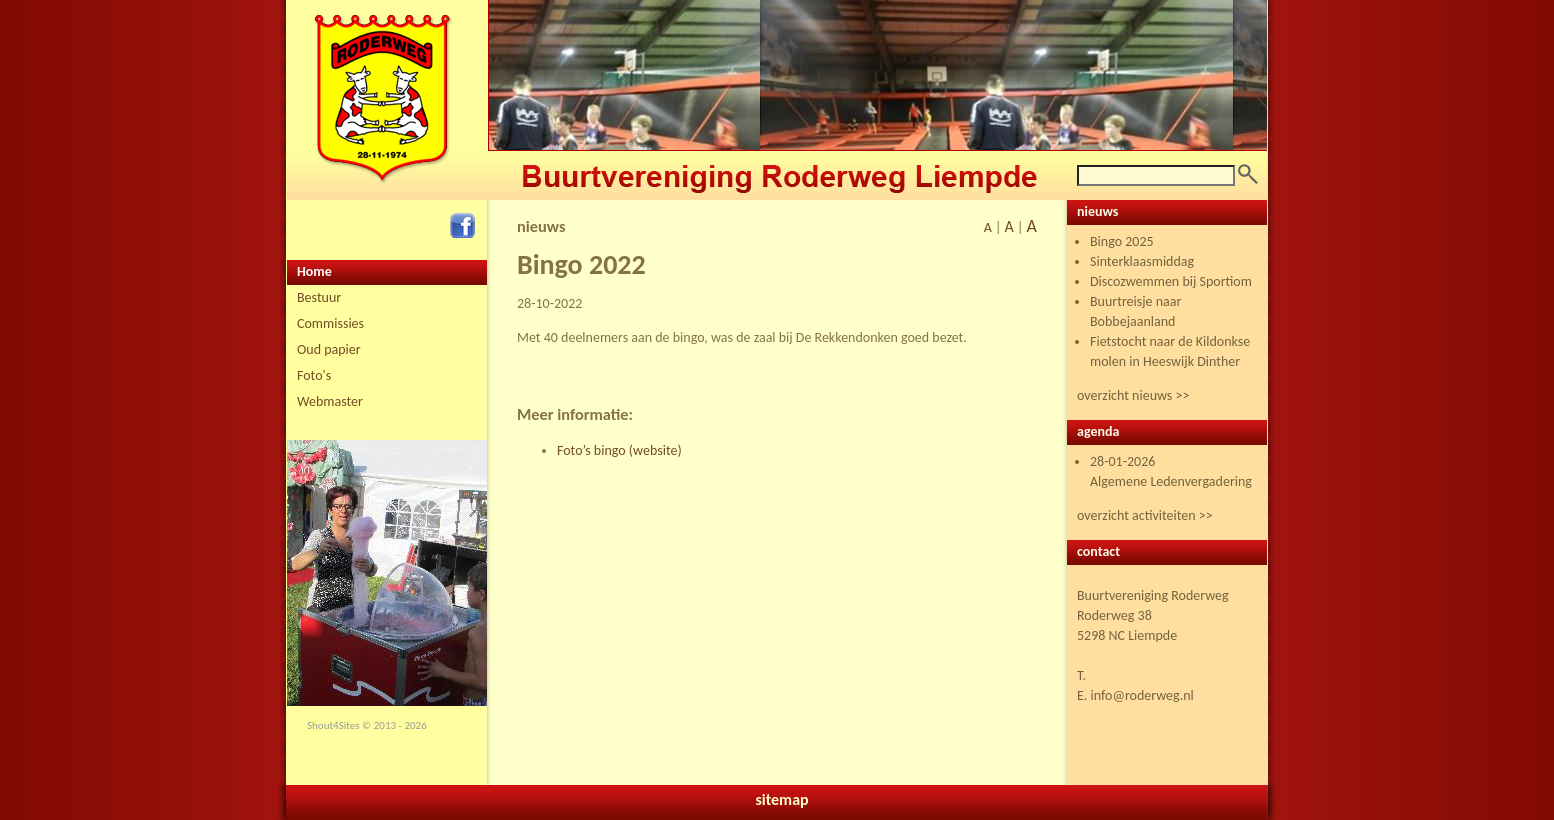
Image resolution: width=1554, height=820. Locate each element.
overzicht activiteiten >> (1145, 515)
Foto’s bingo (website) (619, 450)
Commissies (330, 323)
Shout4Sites (333, 725)
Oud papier (329, 349)
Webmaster (330, 401)
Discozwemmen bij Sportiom (1171, 281)
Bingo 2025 (1122, 241)
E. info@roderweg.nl (1135, 695)
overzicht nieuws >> (1133, 395)
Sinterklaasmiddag (1142, 261)
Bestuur (319, 297)
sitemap (781, 799)
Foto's (314, 375)
